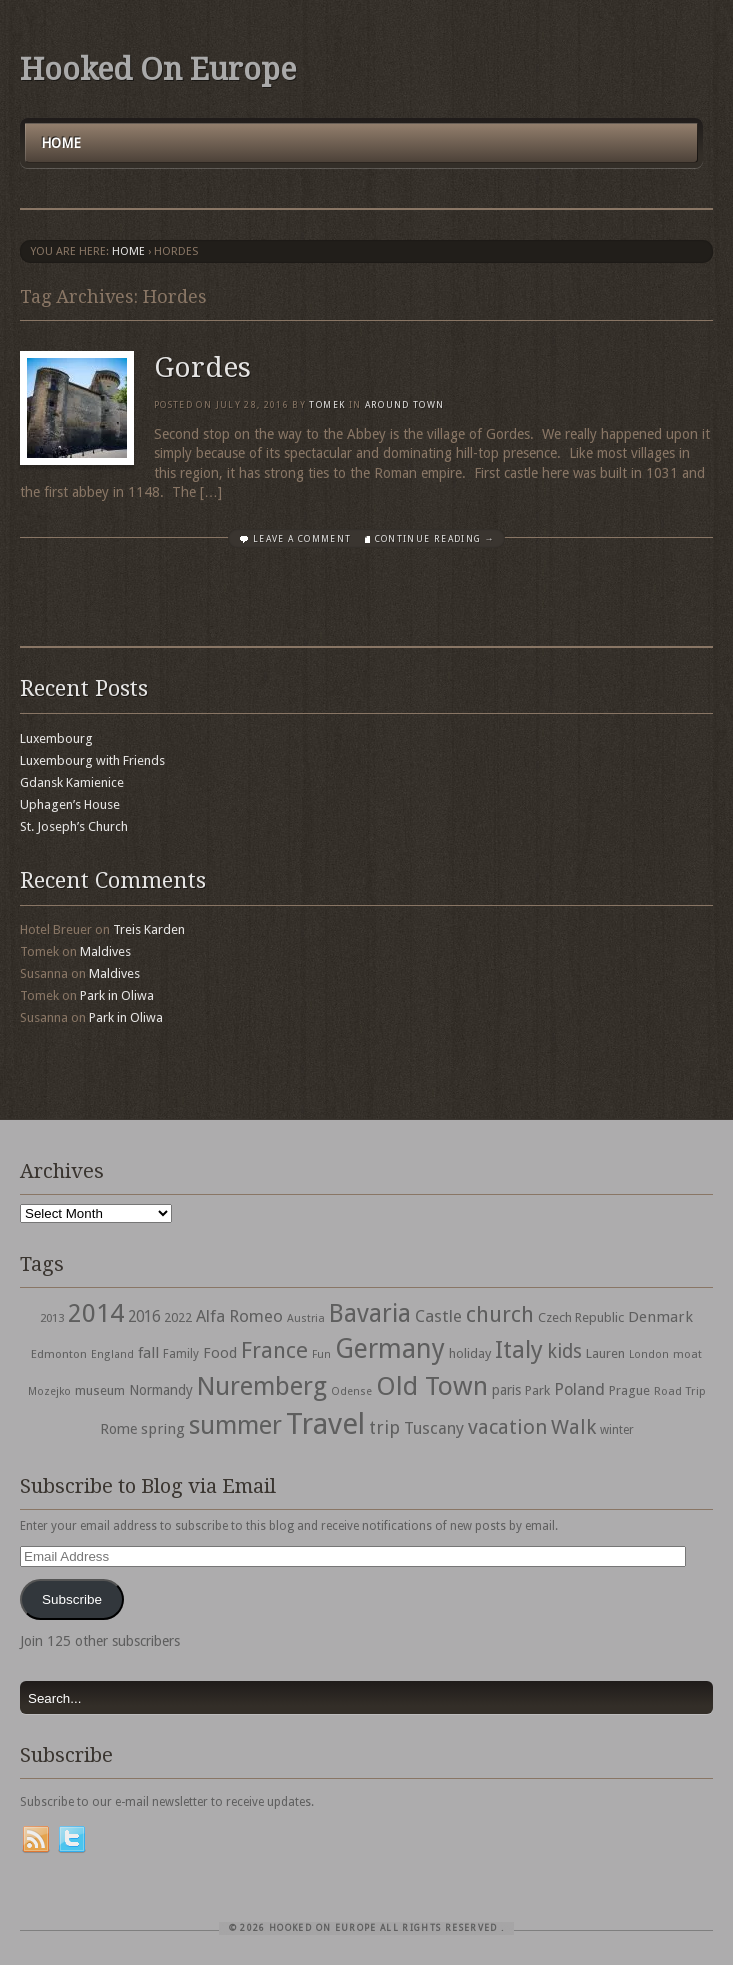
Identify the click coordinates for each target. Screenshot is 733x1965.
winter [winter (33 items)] (617, 1430)
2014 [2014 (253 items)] (96, 1313)
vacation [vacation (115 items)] (507, 1427)
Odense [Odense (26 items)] (351, 1391)
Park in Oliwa (117, 995)
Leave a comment (302, 539)
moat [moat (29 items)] (687, 1354)
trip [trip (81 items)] (384, 1427)
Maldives (105, 951)
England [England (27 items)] (112, 1354)
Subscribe (72, 1599)
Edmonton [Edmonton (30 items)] (59, 1354)
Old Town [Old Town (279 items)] (432, 1386)
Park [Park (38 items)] (537, 1390)
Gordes (202, 367)
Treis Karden (149, 929)
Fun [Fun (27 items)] (321, 1354)
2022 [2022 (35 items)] (178, 1317)
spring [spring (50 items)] (163, 1429)
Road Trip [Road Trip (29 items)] (680, 1391)
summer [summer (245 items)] (235, 1425)
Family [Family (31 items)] (181, 1354)
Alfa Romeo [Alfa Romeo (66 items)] (239, 1316)
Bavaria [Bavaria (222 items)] (370, 1313)
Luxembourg (56, 738)
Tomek (327, 405)
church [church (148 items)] (500, 1314)
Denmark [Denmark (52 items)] (660, 1317)
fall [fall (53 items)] (148, 1353)
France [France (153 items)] (274, 1350)
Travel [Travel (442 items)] (325, 1424)
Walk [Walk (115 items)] (573, 1427)
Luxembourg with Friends (92, 760)
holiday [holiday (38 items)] (470, 1353)
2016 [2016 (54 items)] (144, 1317)
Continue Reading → (435, 539)
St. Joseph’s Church (74, 826)
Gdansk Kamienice (72, 782)
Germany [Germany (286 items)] (390, 1348)
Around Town (405, 405)
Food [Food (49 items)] (220, 1353)
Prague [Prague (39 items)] (629, 1390)
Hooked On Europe (158, 69)
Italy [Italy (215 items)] (519, 1349)
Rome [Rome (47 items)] (118, 1429)
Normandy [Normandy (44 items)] (161, 1390)
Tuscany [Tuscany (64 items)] (434, 1428)
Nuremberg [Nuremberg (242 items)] (262, 1386)
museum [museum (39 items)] (100, 1390)
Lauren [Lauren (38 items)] (605, 1353)
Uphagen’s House (70, 804)
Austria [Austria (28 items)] (306, 1318)
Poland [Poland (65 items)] (579, 1389)
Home (61, 143)
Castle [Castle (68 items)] (438, 1316)
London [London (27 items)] (649, 1354)
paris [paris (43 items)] (506, 1390)
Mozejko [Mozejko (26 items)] (49, 1391)
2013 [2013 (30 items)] (52, 1318)
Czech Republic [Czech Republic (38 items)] (581, 1317)
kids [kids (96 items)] (564, 1351)
